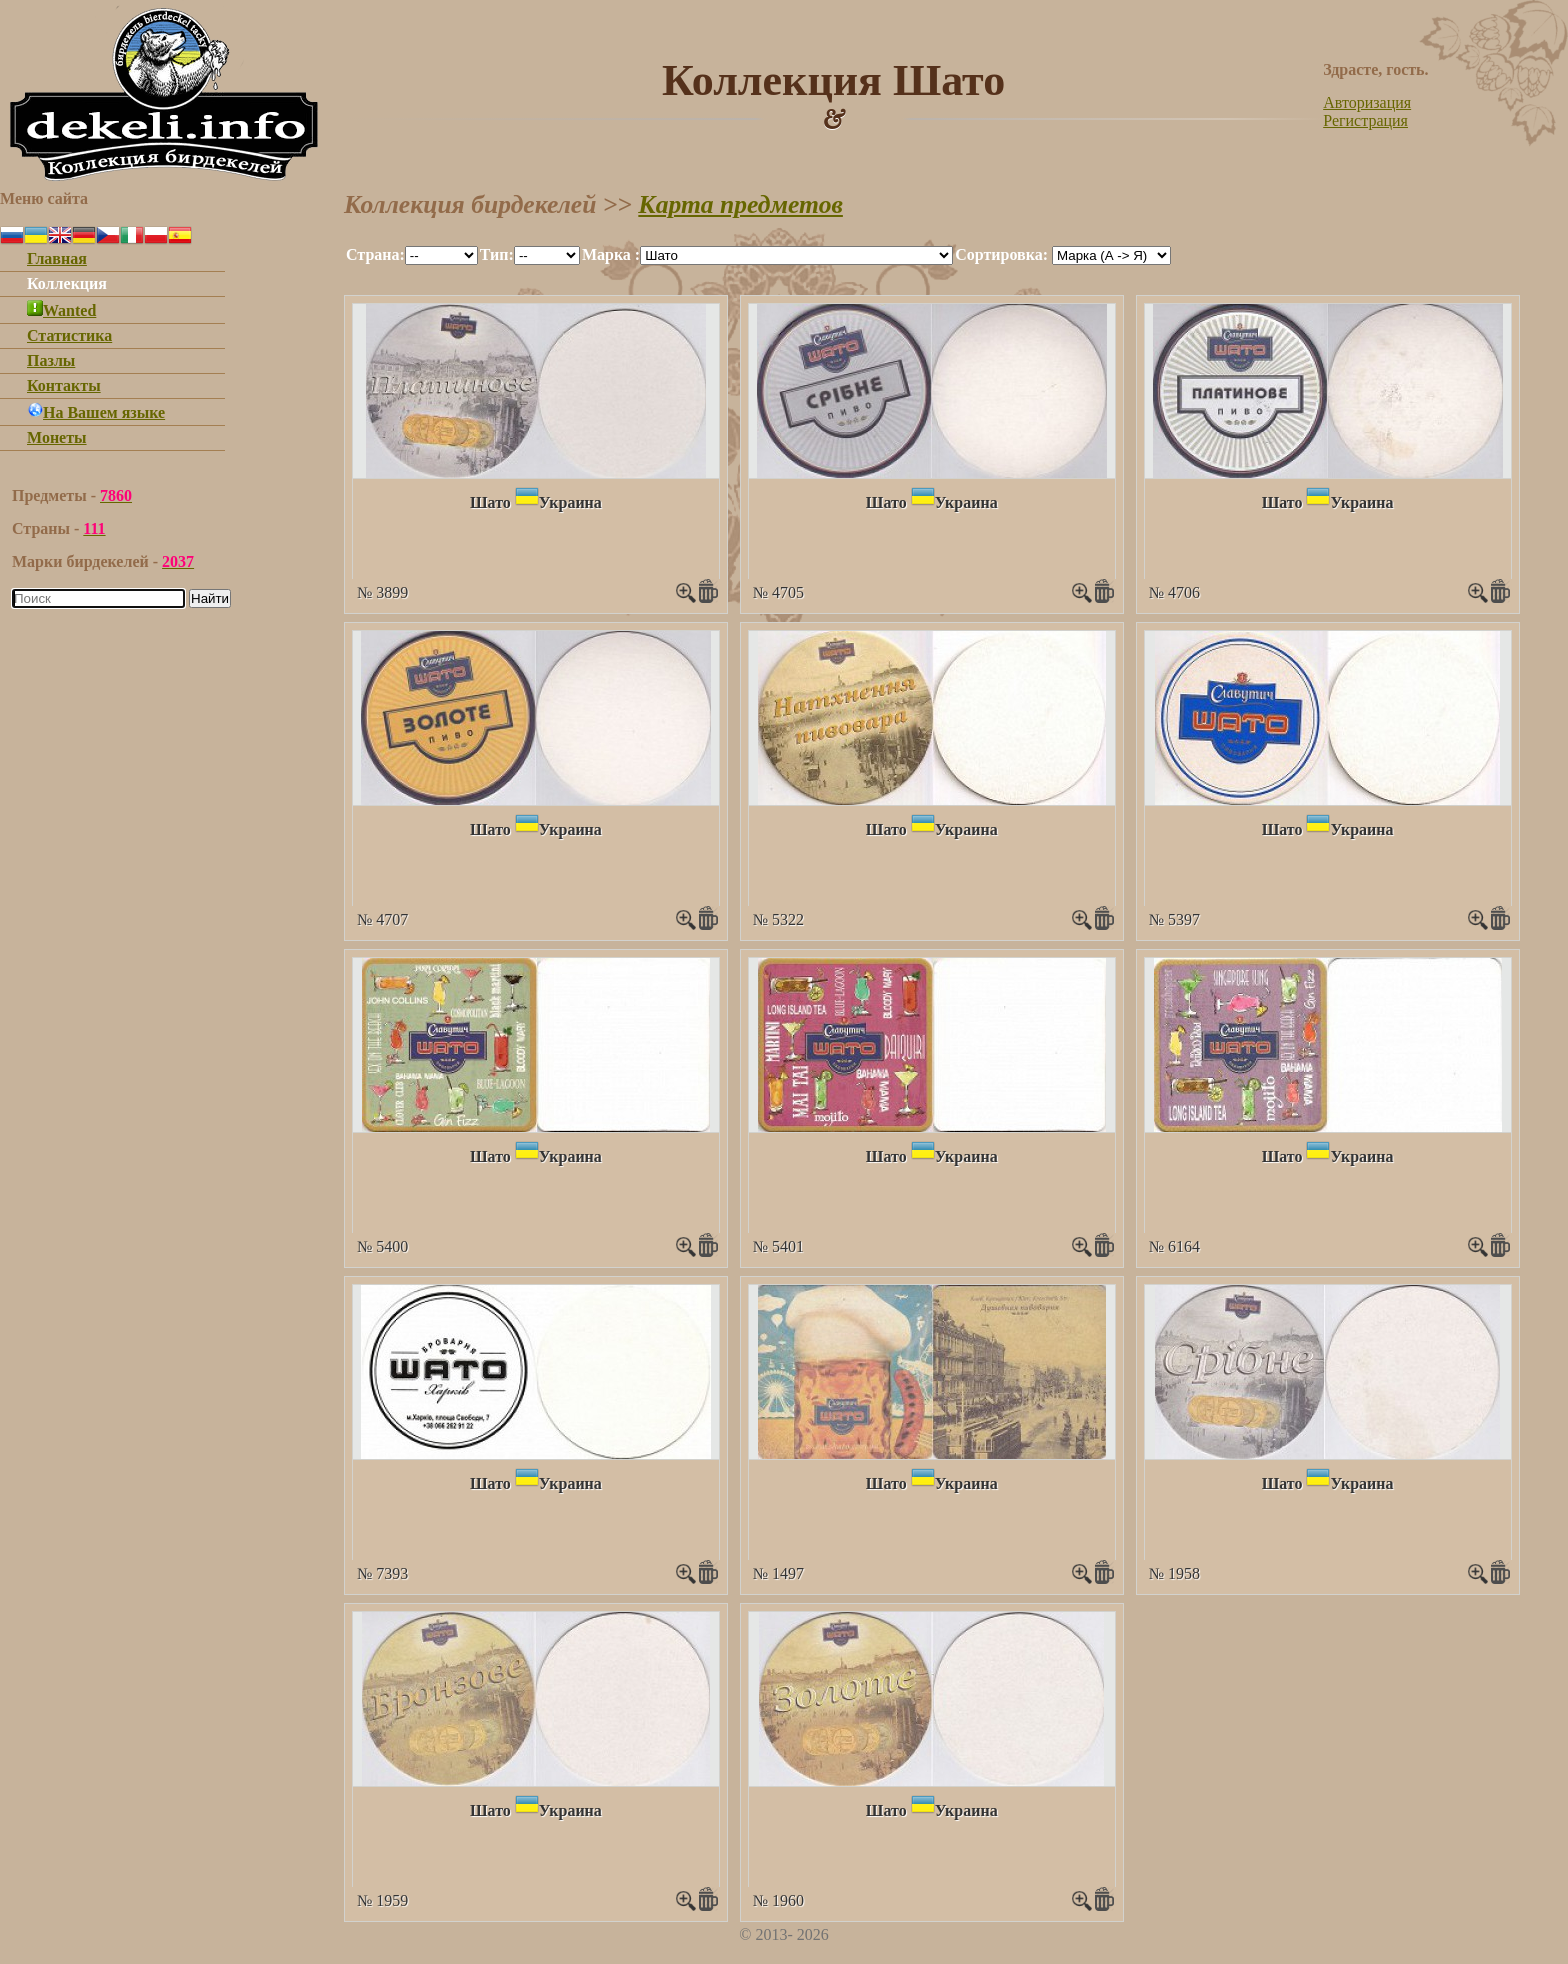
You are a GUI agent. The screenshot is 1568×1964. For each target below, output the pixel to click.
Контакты (64, 385)
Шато (490, 502)
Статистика (69, 335)
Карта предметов (740, 204)
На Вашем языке (96, 412)
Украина (570, 502)
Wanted (61, 310)
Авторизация (1367, 102)
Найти (210, 598)
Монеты (57, 437)
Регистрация (1365, 120)
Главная (57, 258)
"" (441, 255)
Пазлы (51, 360)
